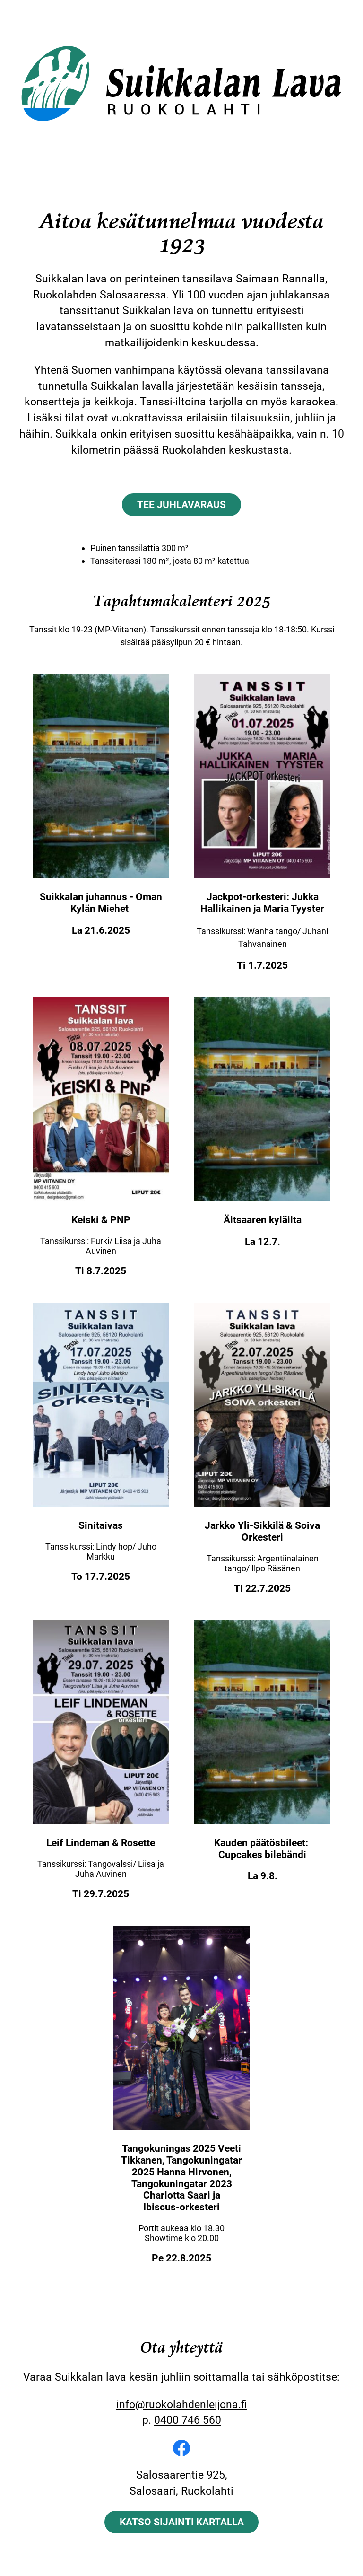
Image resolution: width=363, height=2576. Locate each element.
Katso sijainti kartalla (182, 2522)
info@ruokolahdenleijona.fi (181, 2404)
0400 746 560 (187, 2420)
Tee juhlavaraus (181, 504)
